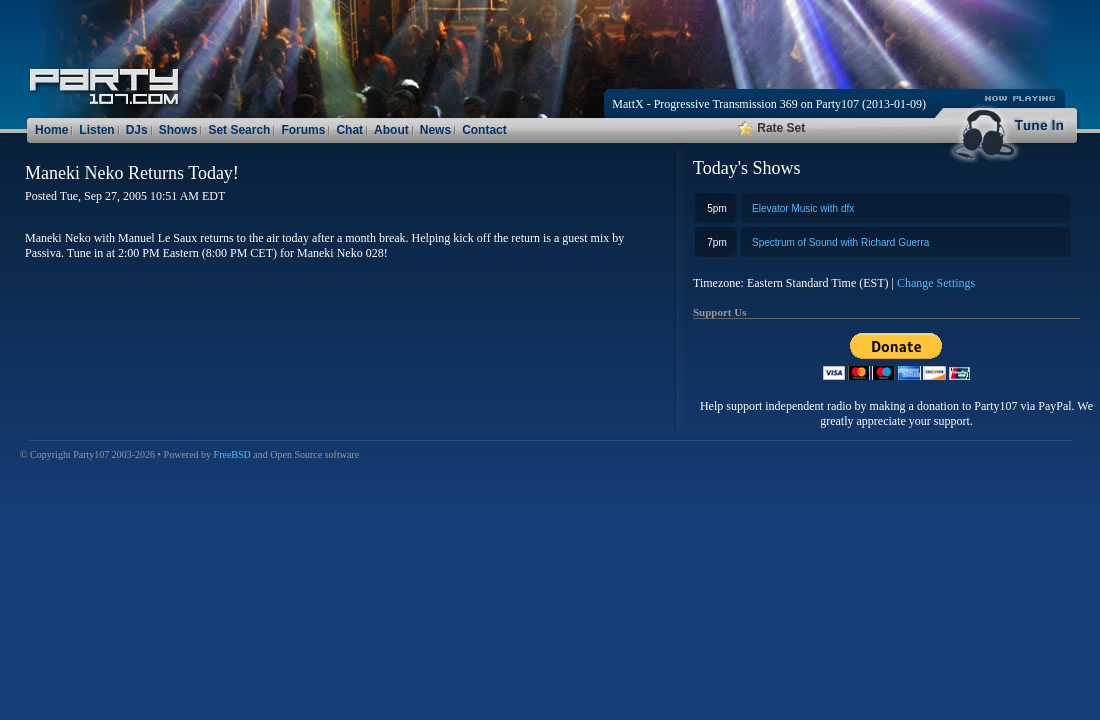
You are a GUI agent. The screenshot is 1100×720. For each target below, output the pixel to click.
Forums (303, 130)
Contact (484, 130)
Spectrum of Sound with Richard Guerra (840, 242)
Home (51, 130)
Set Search (239, 130)
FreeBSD (232, 454)
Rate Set (771, 128)
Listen (96, 130)
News (435, 130)
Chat (349, 130)
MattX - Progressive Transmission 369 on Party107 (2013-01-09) (769, 104)
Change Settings (936, 283)
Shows (178, 130)
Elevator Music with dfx (803, 208)
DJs (137, 130)
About (391, 130)
